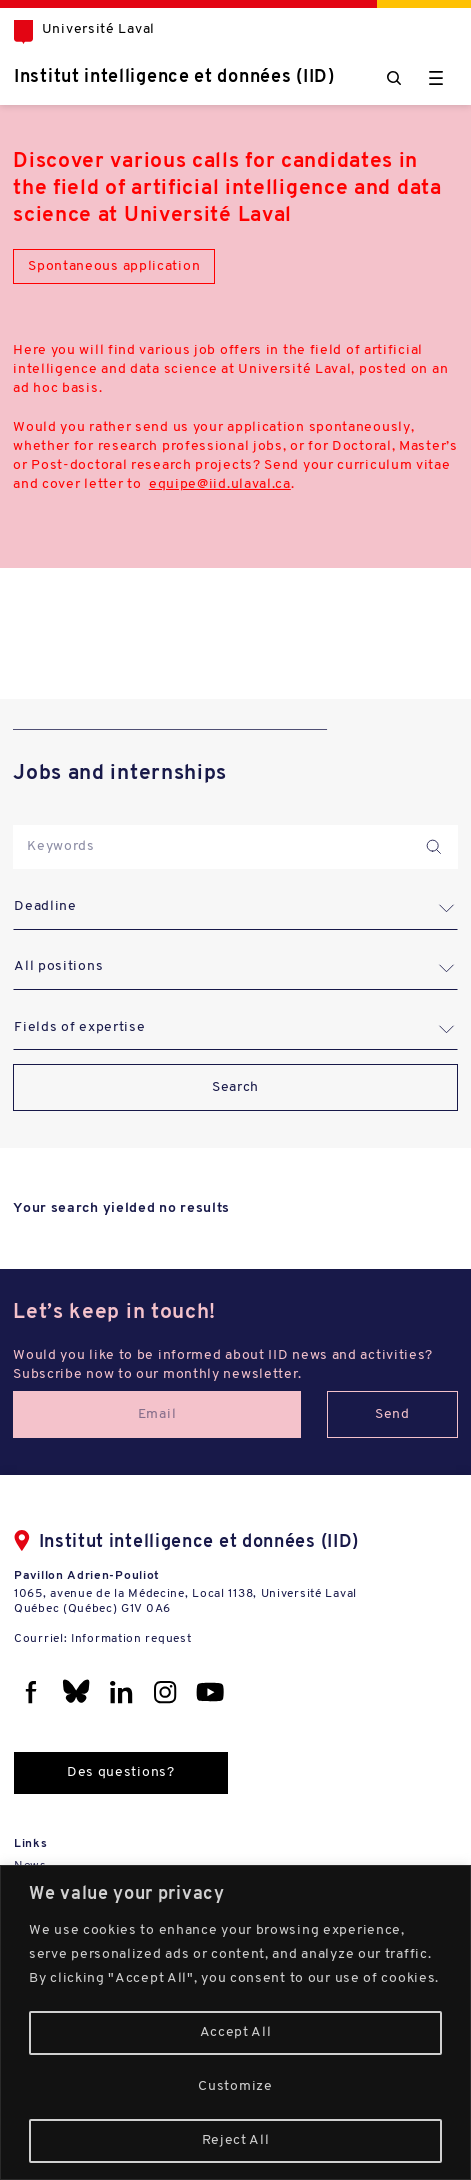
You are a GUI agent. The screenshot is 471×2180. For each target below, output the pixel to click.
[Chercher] (394, 78)
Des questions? (121, 1772)
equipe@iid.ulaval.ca (220, 484)
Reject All (236, 2140)
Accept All (236, 2032)
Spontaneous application (114, 266)
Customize (235, 2086)
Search (235, 1087)
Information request (131, 1639)
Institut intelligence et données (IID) (174, 77)
